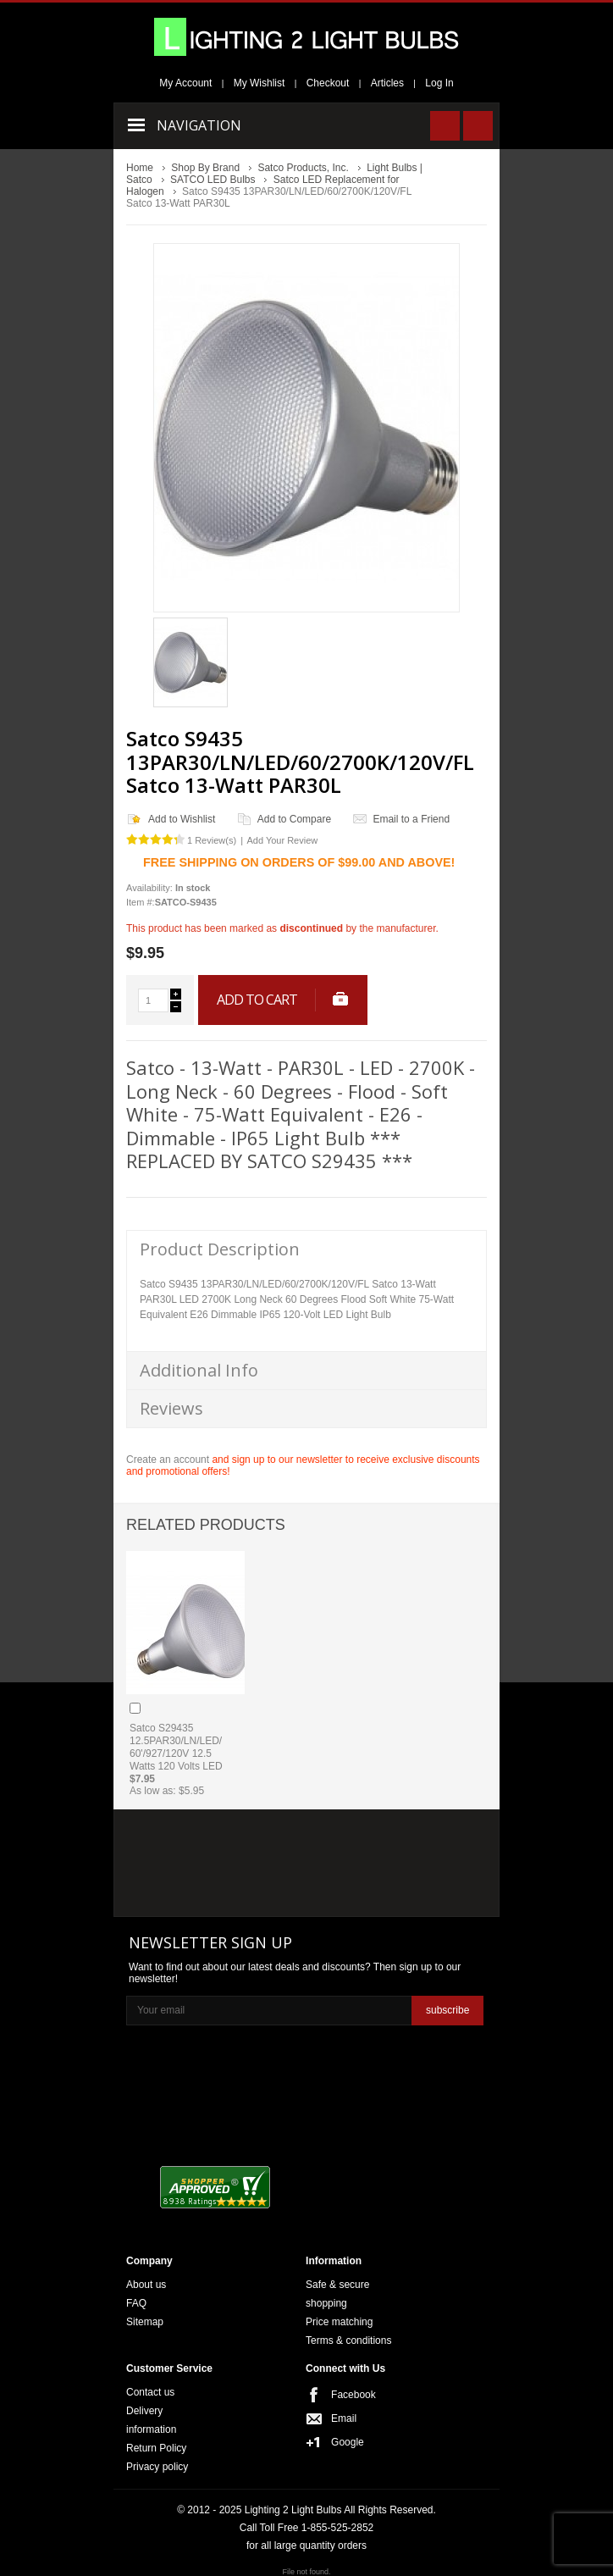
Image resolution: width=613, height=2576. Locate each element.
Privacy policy (157, 2467)
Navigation (199, 125)
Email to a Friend (411, 819)
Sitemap (144, 2322)
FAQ (136, 2303)
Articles (387, 83)
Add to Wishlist (181, 819)
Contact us (150, 2392)
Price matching (339, 2322)
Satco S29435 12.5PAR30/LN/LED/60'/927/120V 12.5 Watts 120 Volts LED (176, 1747)
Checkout (328, 83)
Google (347, 2442)
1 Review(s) (211, 840)
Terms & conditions (348, 2340)
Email (343, 2418)
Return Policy (156, 2448)
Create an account (167, 1459)
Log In (439, 83)
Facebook (353, 2395)
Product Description (220, 1249)
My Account (185, 83)
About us (146, 2285)
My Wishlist (259, 83)
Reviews (171, 1408)
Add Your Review (282, 840)
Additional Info (199, 1370)
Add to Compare (294, 819)
